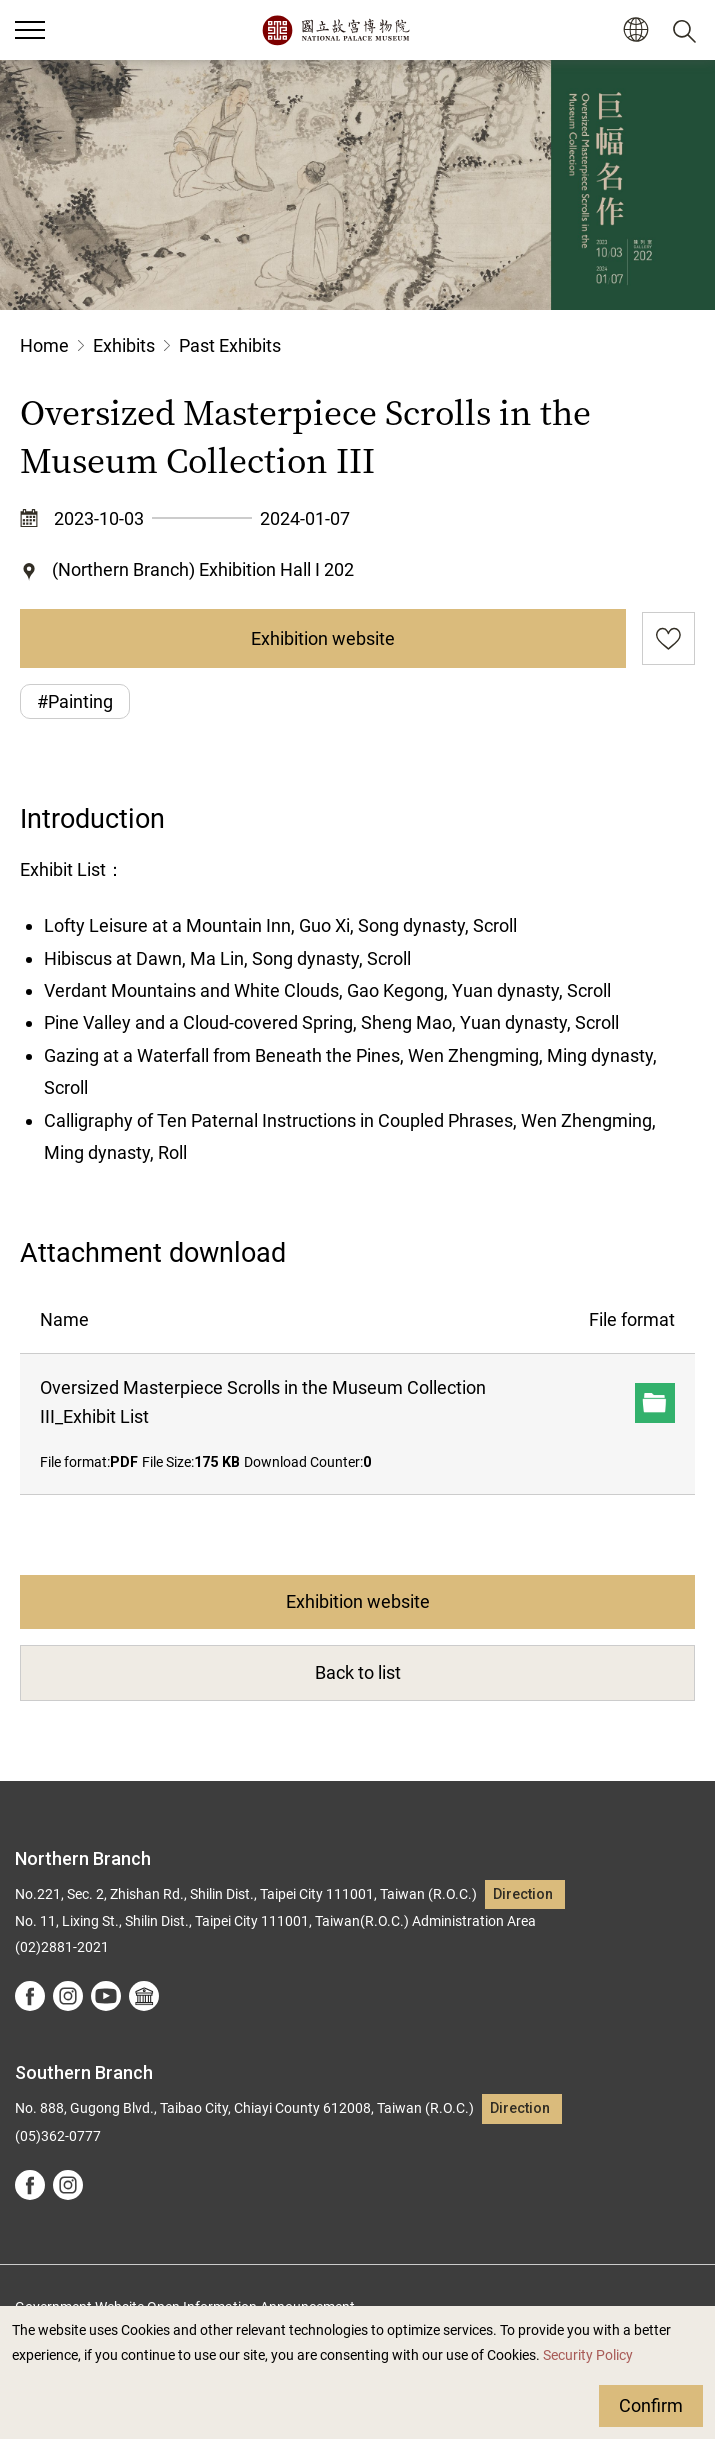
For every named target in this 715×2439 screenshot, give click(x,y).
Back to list (358, 1672)
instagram (68, 1996)
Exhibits (124, 345)
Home (44, 345)
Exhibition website (323, 638)
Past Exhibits (230, 345)
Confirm (651, 2405)
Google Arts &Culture (144, 1996)
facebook (30, 1996)
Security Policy (588, 2355)
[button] (635, 30)
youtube (106, 1996)
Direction (523, 1894)
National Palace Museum (335, 30)
